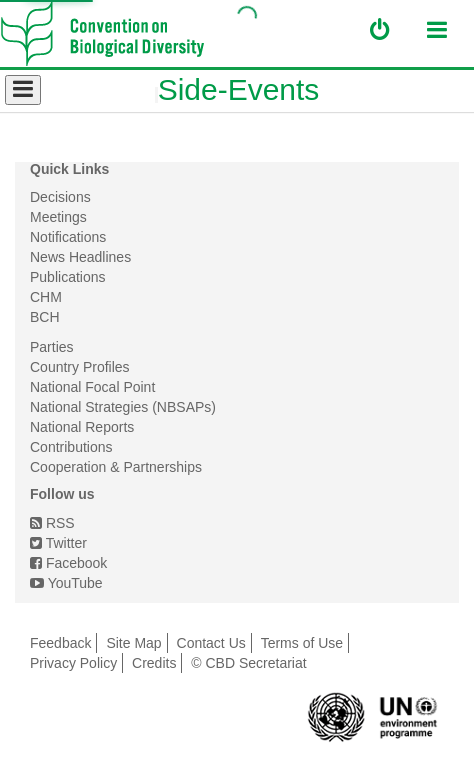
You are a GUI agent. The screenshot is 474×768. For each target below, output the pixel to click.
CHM (46, 297)
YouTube (66, 583)
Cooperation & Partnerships (116, 467)
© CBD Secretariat (248, 663)
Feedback (60, 643)
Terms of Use (302, 643)
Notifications (68, 237)
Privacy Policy (73, 663)
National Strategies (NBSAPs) (123, 407)
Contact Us (211, 643)
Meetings (58, 217)
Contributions (71, 447)
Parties (52, 347)
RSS (52, 523)
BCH (45, 317)
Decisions (60, 197)
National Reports (82, 427)
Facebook (68, 563)
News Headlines (80, 257)
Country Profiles (80, 367)
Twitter (58, 543)
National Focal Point (92, 387)
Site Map (133, 643)
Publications (68, 277)
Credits (154, 663)
